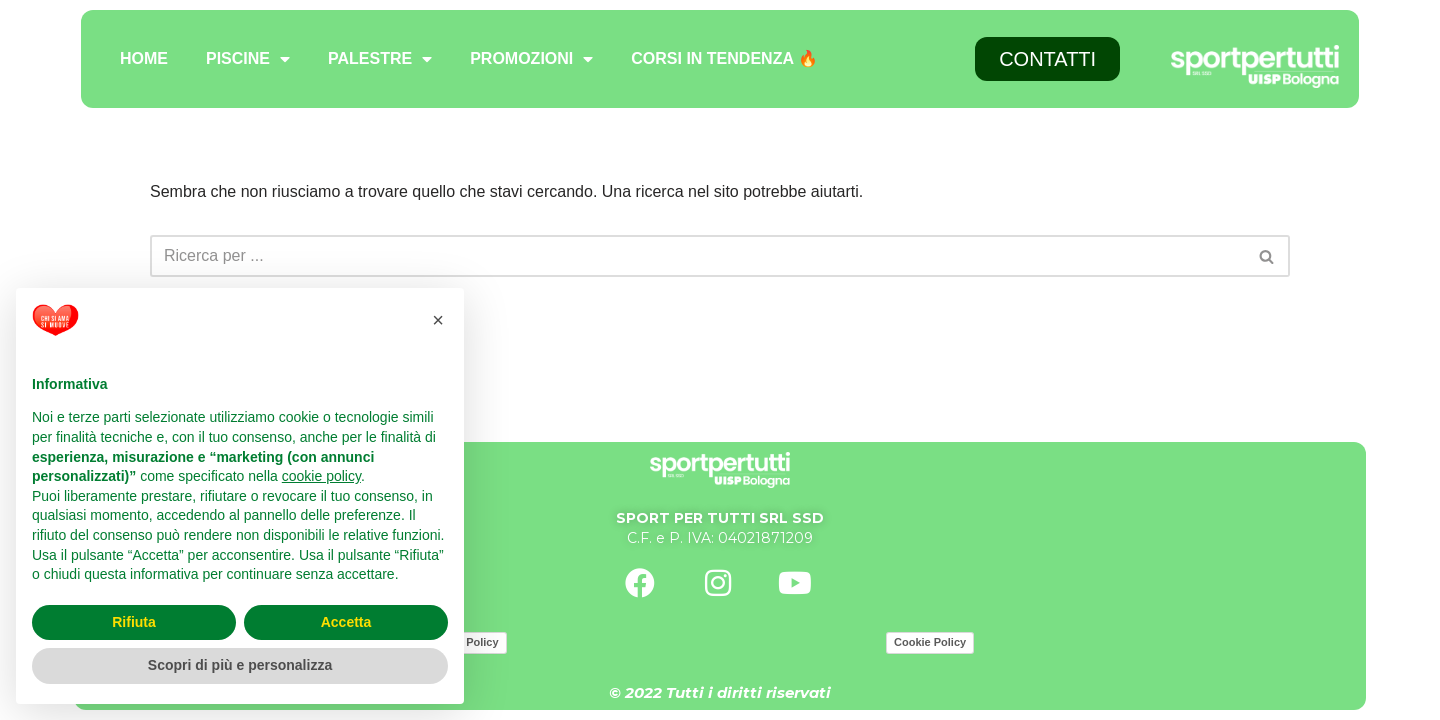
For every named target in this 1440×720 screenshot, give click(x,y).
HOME (144, 58)
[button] (438, 320)
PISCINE (248, 59)
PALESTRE (380, 59)
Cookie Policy (930, 642)
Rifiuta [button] (134, 622)
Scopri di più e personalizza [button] (240, 665)
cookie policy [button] (321, 476)
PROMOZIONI (531, 59)
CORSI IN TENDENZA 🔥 (724, 58)
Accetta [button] (346, 622)
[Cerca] (697, 256)
